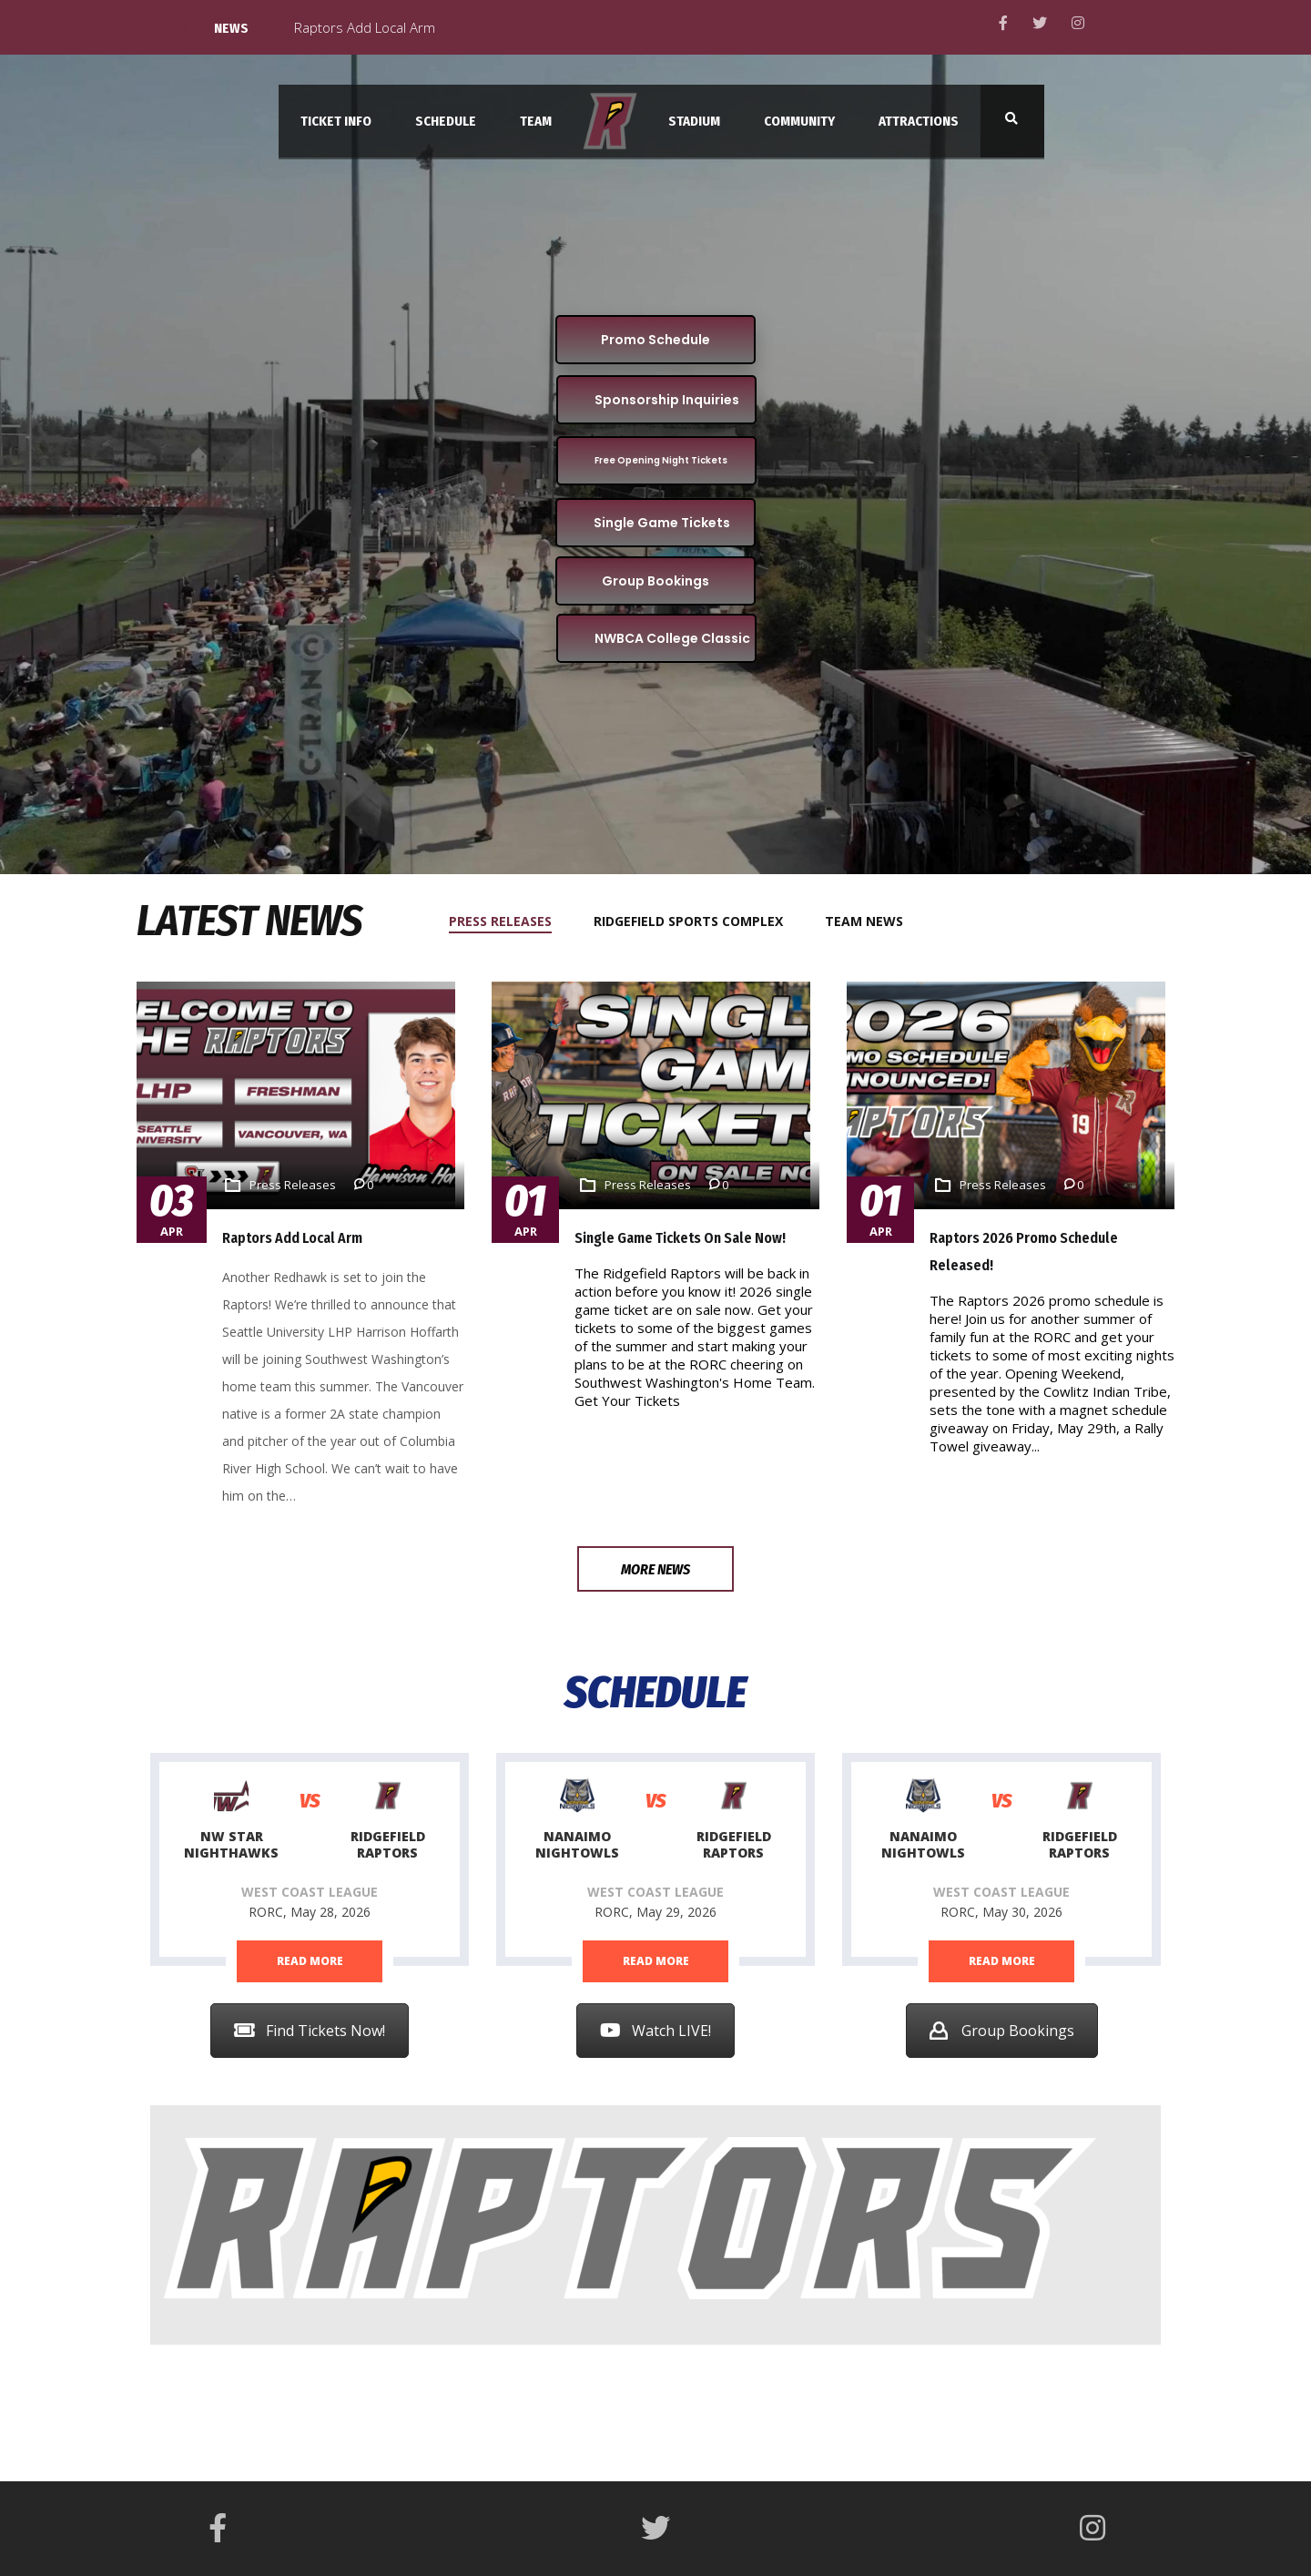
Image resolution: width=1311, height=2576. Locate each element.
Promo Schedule (655, 340)
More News (655, 1569)
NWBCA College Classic (672, 638)
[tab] (511, 921)
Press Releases (292, 1184)
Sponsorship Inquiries (667, 400)
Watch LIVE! (655, 2031)
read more (310, 1961)
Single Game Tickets (662, 523)
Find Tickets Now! (309, 2031)
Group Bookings (655, 581)
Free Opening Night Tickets (661, 460)
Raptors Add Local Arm (292, 1238)
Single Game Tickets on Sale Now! (680, 1238)
